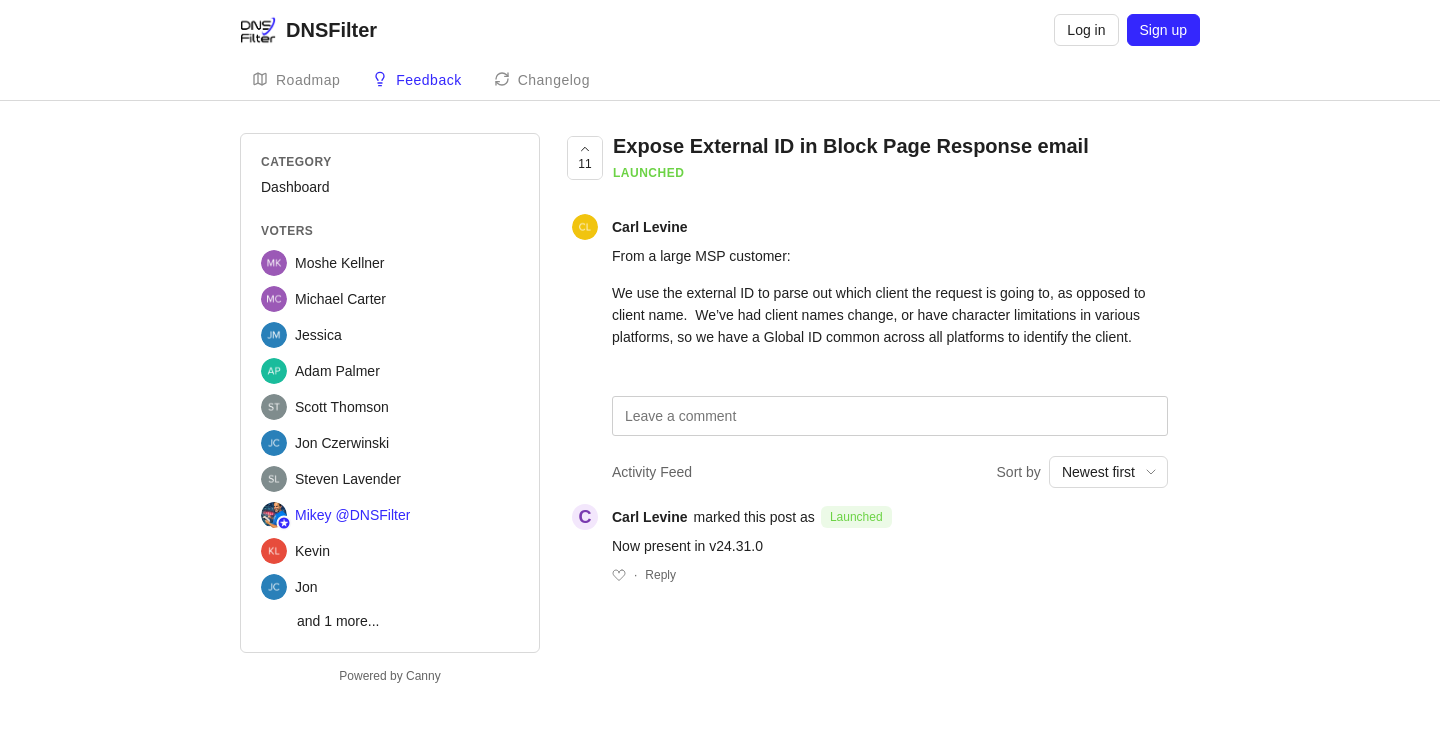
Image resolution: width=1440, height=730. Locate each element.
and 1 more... (338, 621)
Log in (1086, 30)
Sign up (1163, 30)
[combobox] (1108, 472)
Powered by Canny (389, 676)
